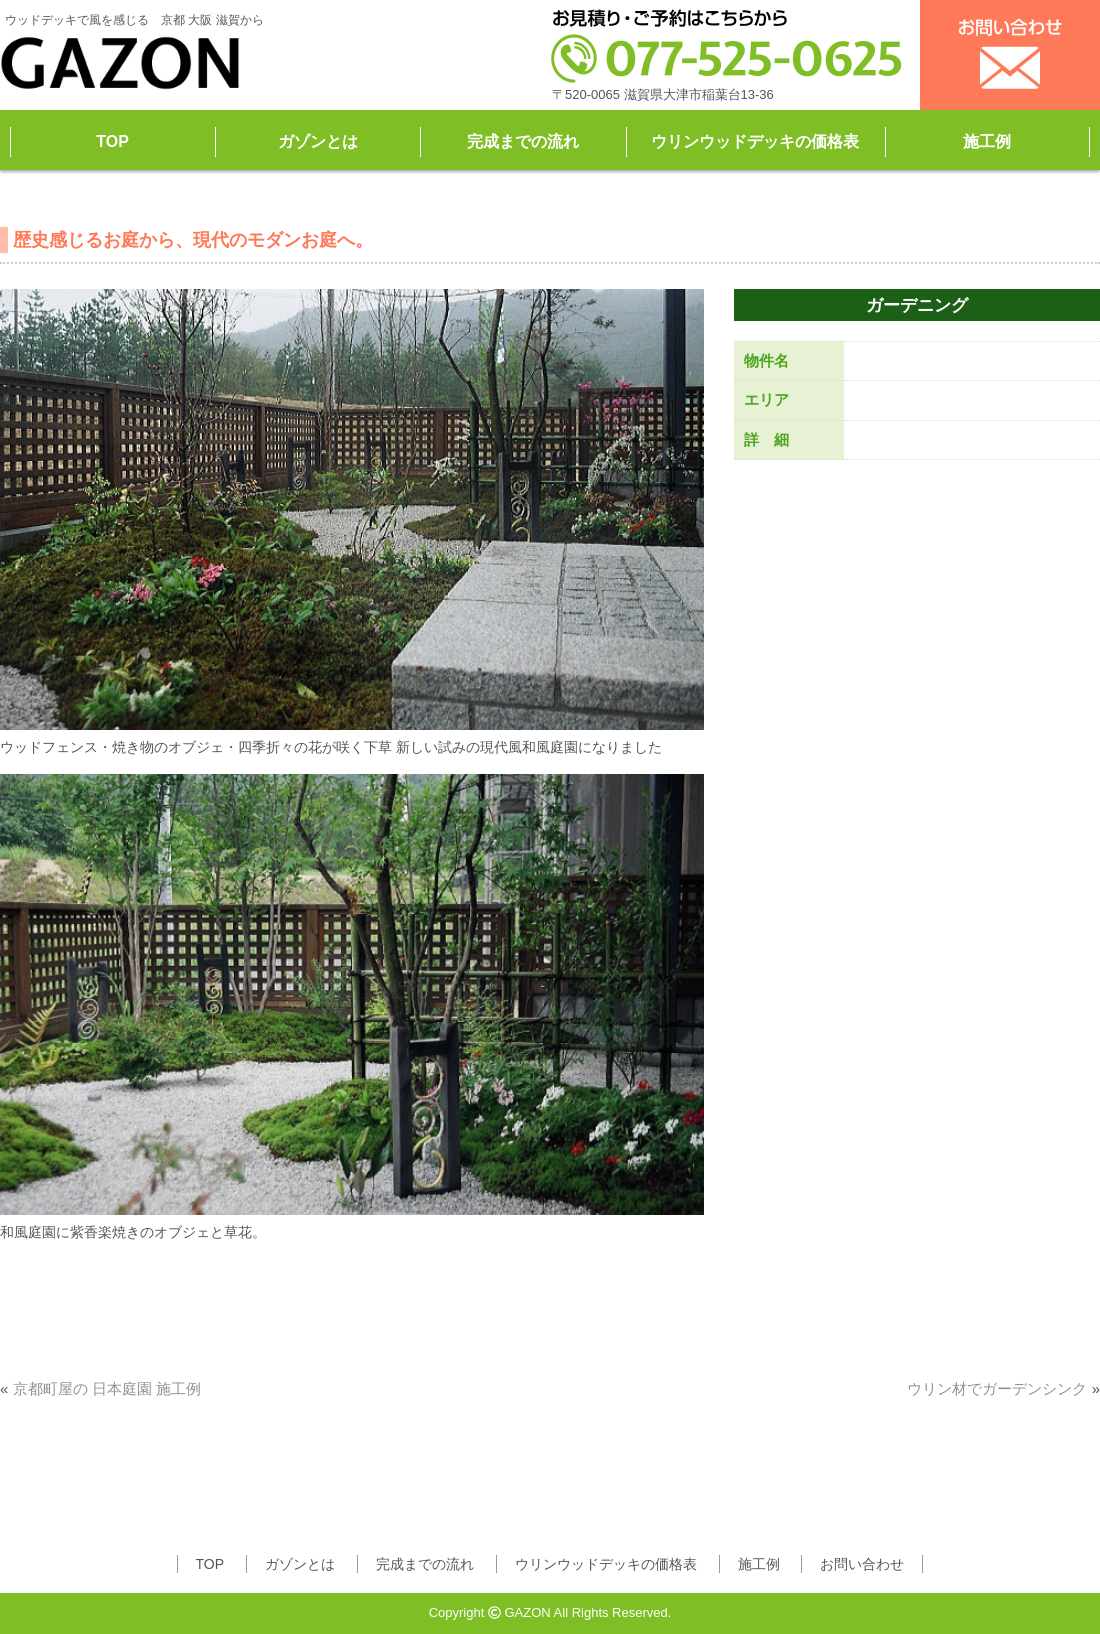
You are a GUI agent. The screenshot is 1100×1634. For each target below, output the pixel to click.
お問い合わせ (862, 1564)
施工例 (987, 141)
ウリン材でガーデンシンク (997, 1388)
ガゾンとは (318, 141)
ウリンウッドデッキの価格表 (755, 141)
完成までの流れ (523, 141)
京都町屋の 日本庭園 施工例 (107, 1388)
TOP (112, 141)
